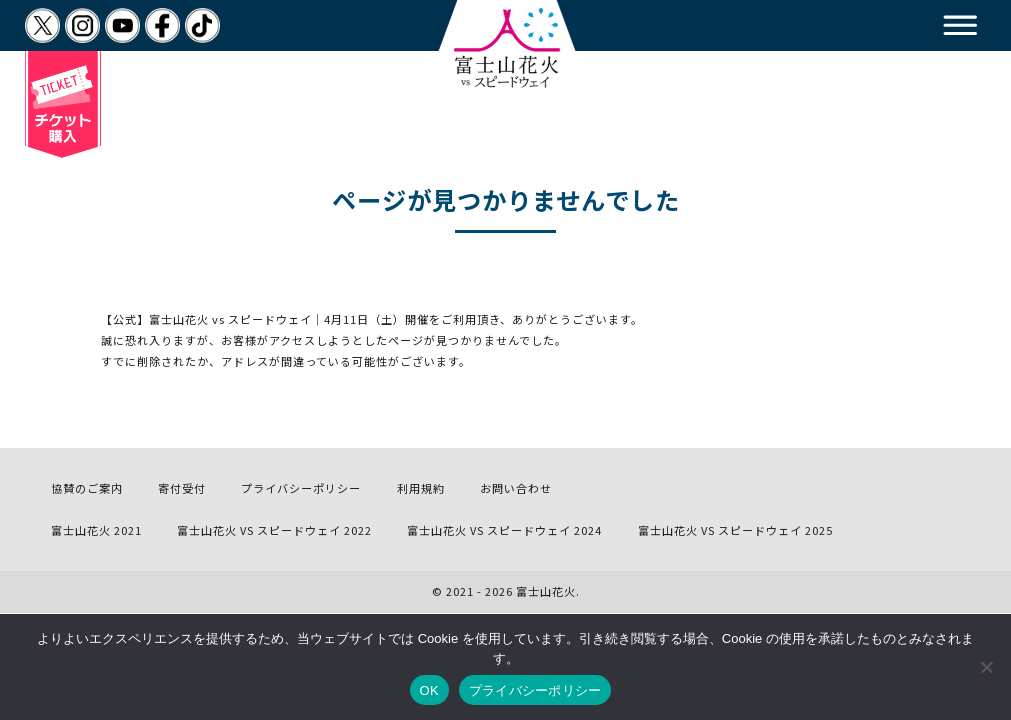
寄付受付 (182, 488)
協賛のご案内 (87, 488)
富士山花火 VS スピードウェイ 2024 (504, 530)
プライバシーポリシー (301, 488)
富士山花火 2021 (96, 530)
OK (429, 690)
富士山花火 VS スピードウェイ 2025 (735, 530)
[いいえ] (986, 667)
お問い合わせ (516, 488)
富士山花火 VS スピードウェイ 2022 (274, 530)
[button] (960, 25)
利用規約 (421, 488)
